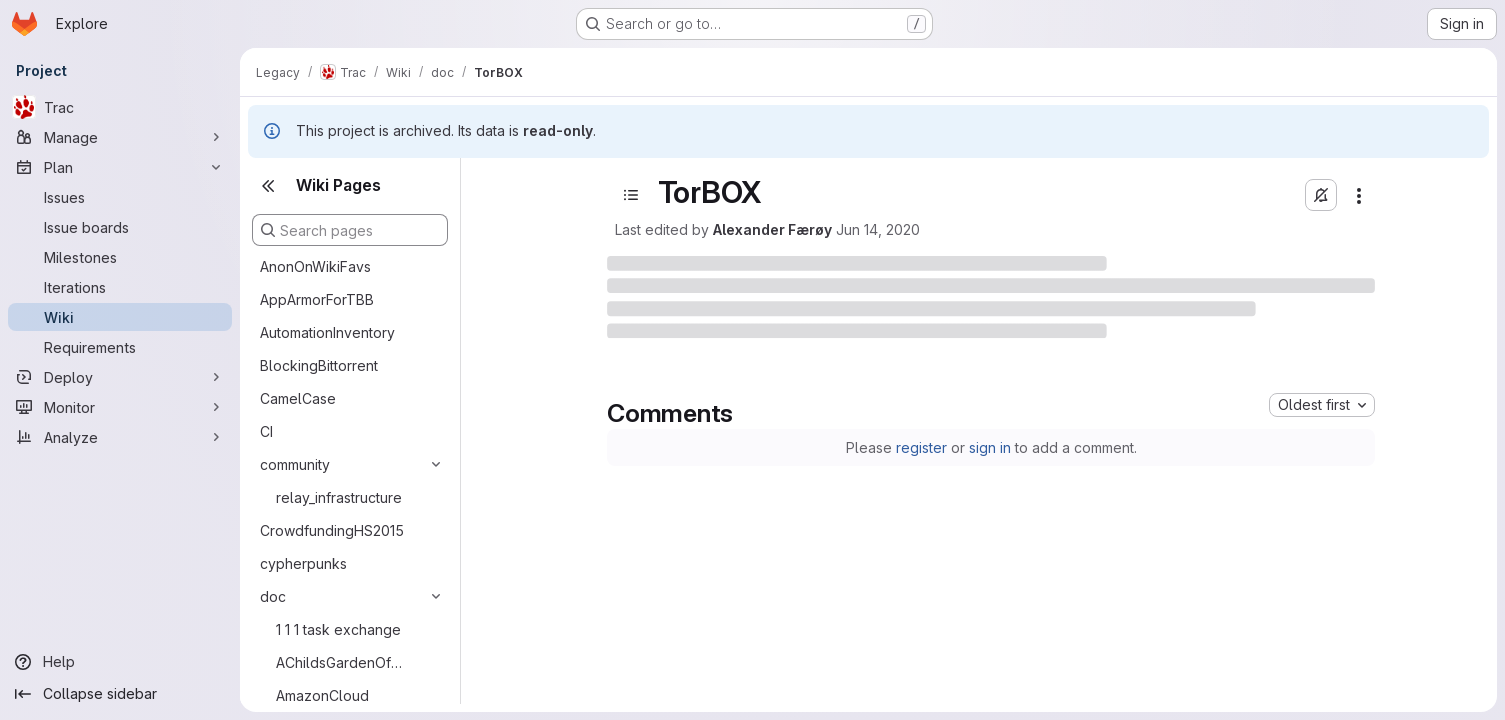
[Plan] (120, 167)
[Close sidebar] (268, 186)
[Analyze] (120, 437)
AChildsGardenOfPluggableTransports (343, 662)
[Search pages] (350, 230)
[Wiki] (120, 317)
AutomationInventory (327, 332)
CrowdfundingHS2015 (332, 530)
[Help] (120, 662)
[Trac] (120, 107)
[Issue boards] (120, 227)
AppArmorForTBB (317, 299)
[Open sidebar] (631, 195)
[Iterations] (120, 287)
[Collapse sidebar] (120, 694)
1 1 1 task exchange (338, 629)
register (921, 447)
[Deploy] (120, 377)
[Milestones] (120, 257)
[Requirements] (120, 347)
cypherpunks (303, 563)
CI (266, 431)
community (295, 464)
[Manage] (120, 137)
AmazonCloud (322, 695)
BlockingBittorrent (319, 365)
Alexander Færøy (772, 229)
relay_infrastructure (339, 497)
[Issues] (120, 197)
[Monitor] (120, 407)
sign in (990, 447)
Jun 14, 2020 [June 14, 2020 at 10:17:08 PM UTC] (878, 229)
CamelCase (298, 398)
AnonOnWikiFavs (315, 266)
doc (273, 596)
